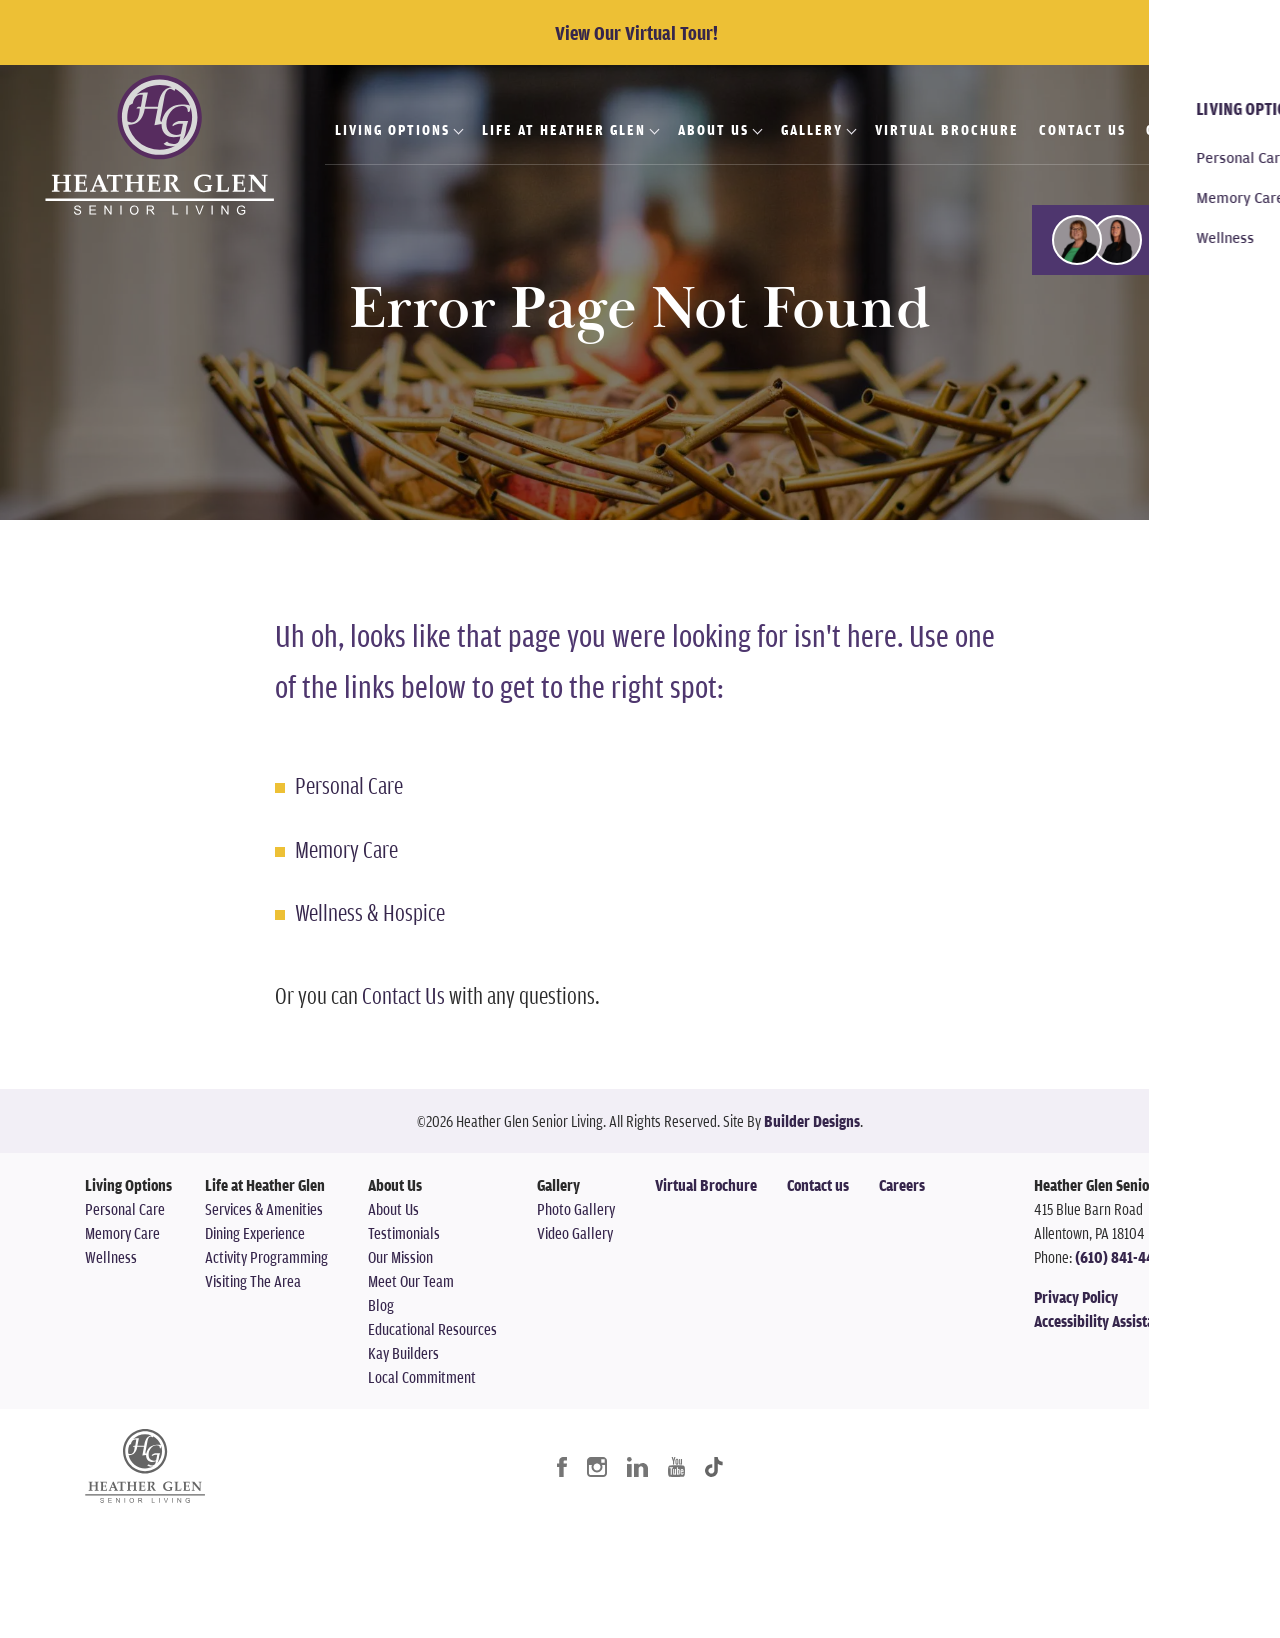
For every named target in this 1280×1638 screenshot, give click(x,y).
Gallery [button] (812, 129)
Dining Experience (255, 1233)
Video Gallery (575, 1233)
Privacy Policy (1076, 1297)
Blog (381, 1305)
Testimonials (404, 1233)
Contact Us (1082, 129)
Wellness (111, 1257)
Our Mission (400, 1257)
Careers (1178, 129)
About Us (393, 1209)
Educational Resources (432, 1329)
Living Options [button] (392, 129)
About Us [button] (713, 129)
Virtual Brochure (947, 129)
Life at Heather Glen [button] (564, 129)
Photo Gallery (576, 1209)
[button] (1156, 240)
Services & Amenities (264, 1209)
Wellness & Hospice (370, 912)
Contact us (818, 1185)
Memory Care (346, 849)
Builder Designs (812, 1121)
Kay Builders (403, 1353)
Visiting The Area (253, 1281)
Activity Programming (266, 1257)
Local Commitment (422, 1377)
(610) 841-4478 (1122, 1257)
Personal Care (349, 785)
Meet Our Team (411, 1281)
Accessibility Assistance (1104, 1321)
